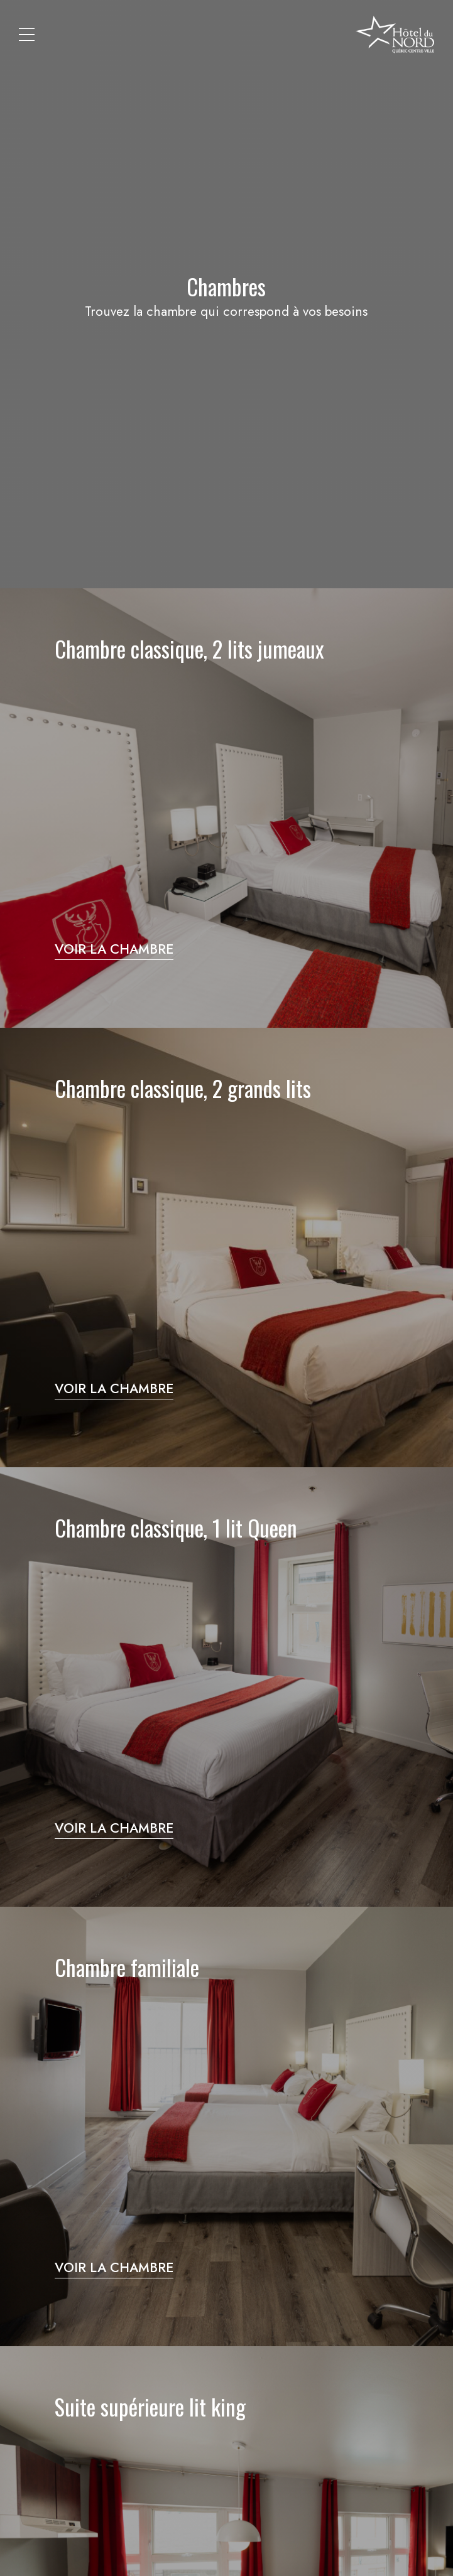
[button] (27, 34)
